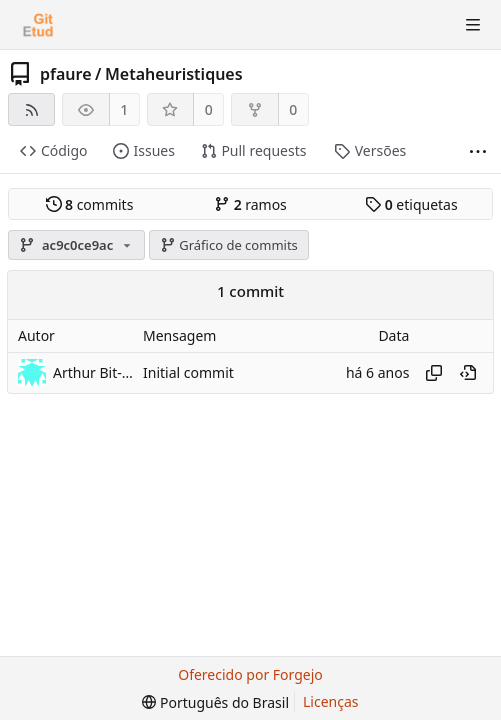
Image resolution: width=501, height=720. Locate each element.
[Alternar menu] (473, 25)
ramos (250, 204)
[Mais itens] (478, 151)
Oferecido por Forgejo (250, 674)
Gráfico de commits (229, 245)
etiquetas (411, 204)
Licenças (331, 701)
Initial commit (188, 372)
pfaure (66, 74)
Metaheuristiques (174, 74)
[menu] (215, 702)
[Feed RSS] (31, 109)
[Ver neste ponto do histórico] (468, 373)
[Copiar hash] (434, 373)
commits (90, 204)
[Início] (38, 25)
